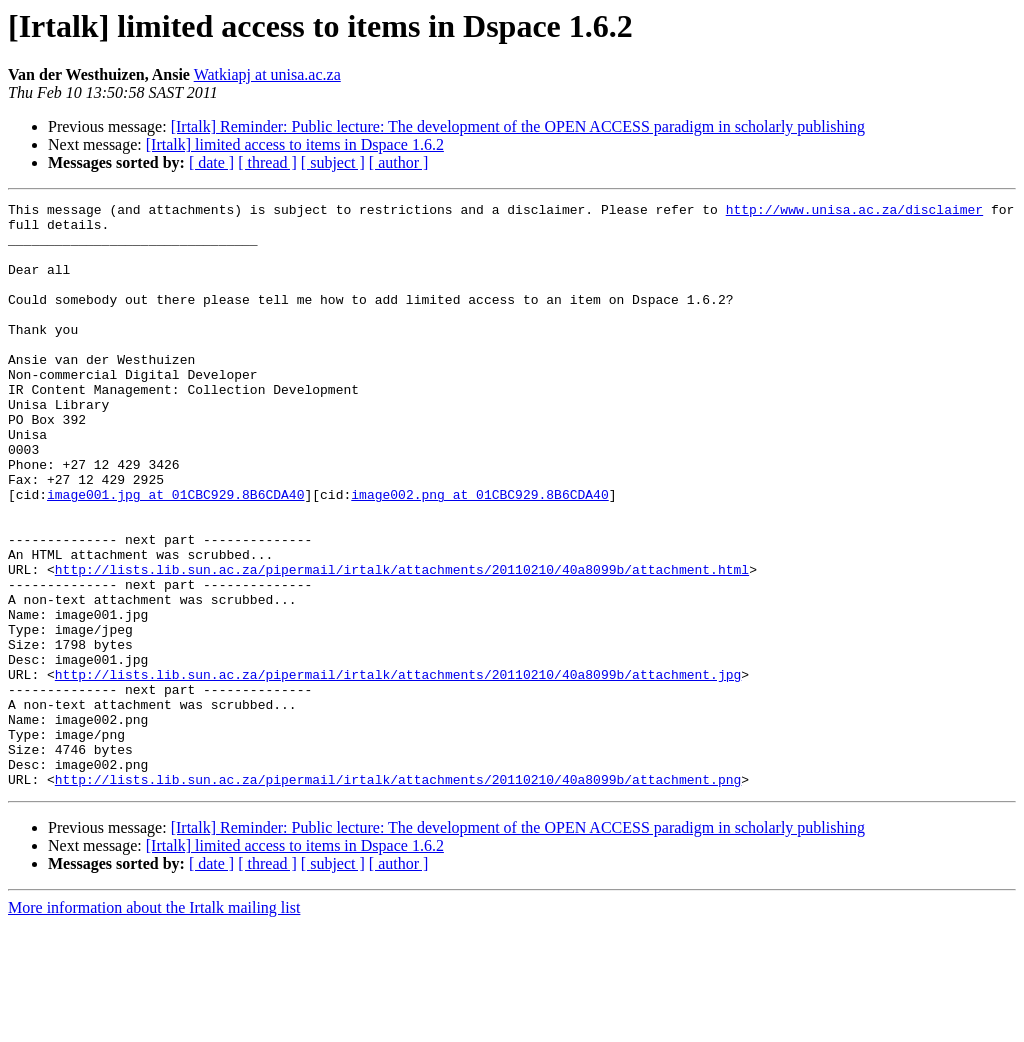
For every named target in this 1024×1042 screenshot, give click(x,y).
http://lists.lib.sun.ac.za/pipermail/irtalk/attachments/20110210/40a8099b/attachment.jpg (398, 770)
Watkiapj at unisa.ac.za (267, 74)
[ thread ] (267, 162)
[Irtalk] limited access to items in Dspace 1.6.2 (295, 144)
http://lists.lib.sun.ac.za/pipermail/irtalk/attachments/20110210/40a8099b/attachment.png (398, 896)
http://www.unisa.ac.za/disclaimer (854, 212)
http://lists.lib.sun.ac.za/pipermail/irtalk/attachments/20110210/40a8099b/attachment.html (402, 644)
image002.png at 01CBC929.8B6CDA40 (479, 554)
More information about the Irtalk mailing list (154, 1024)
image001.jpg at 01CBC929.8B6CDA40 (175, 554)
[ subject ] (333, 162)
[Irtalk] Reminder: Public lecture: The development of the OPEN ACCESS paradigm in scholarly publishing (518, 126)
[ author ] (399, 162)
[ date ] (211, 162)
